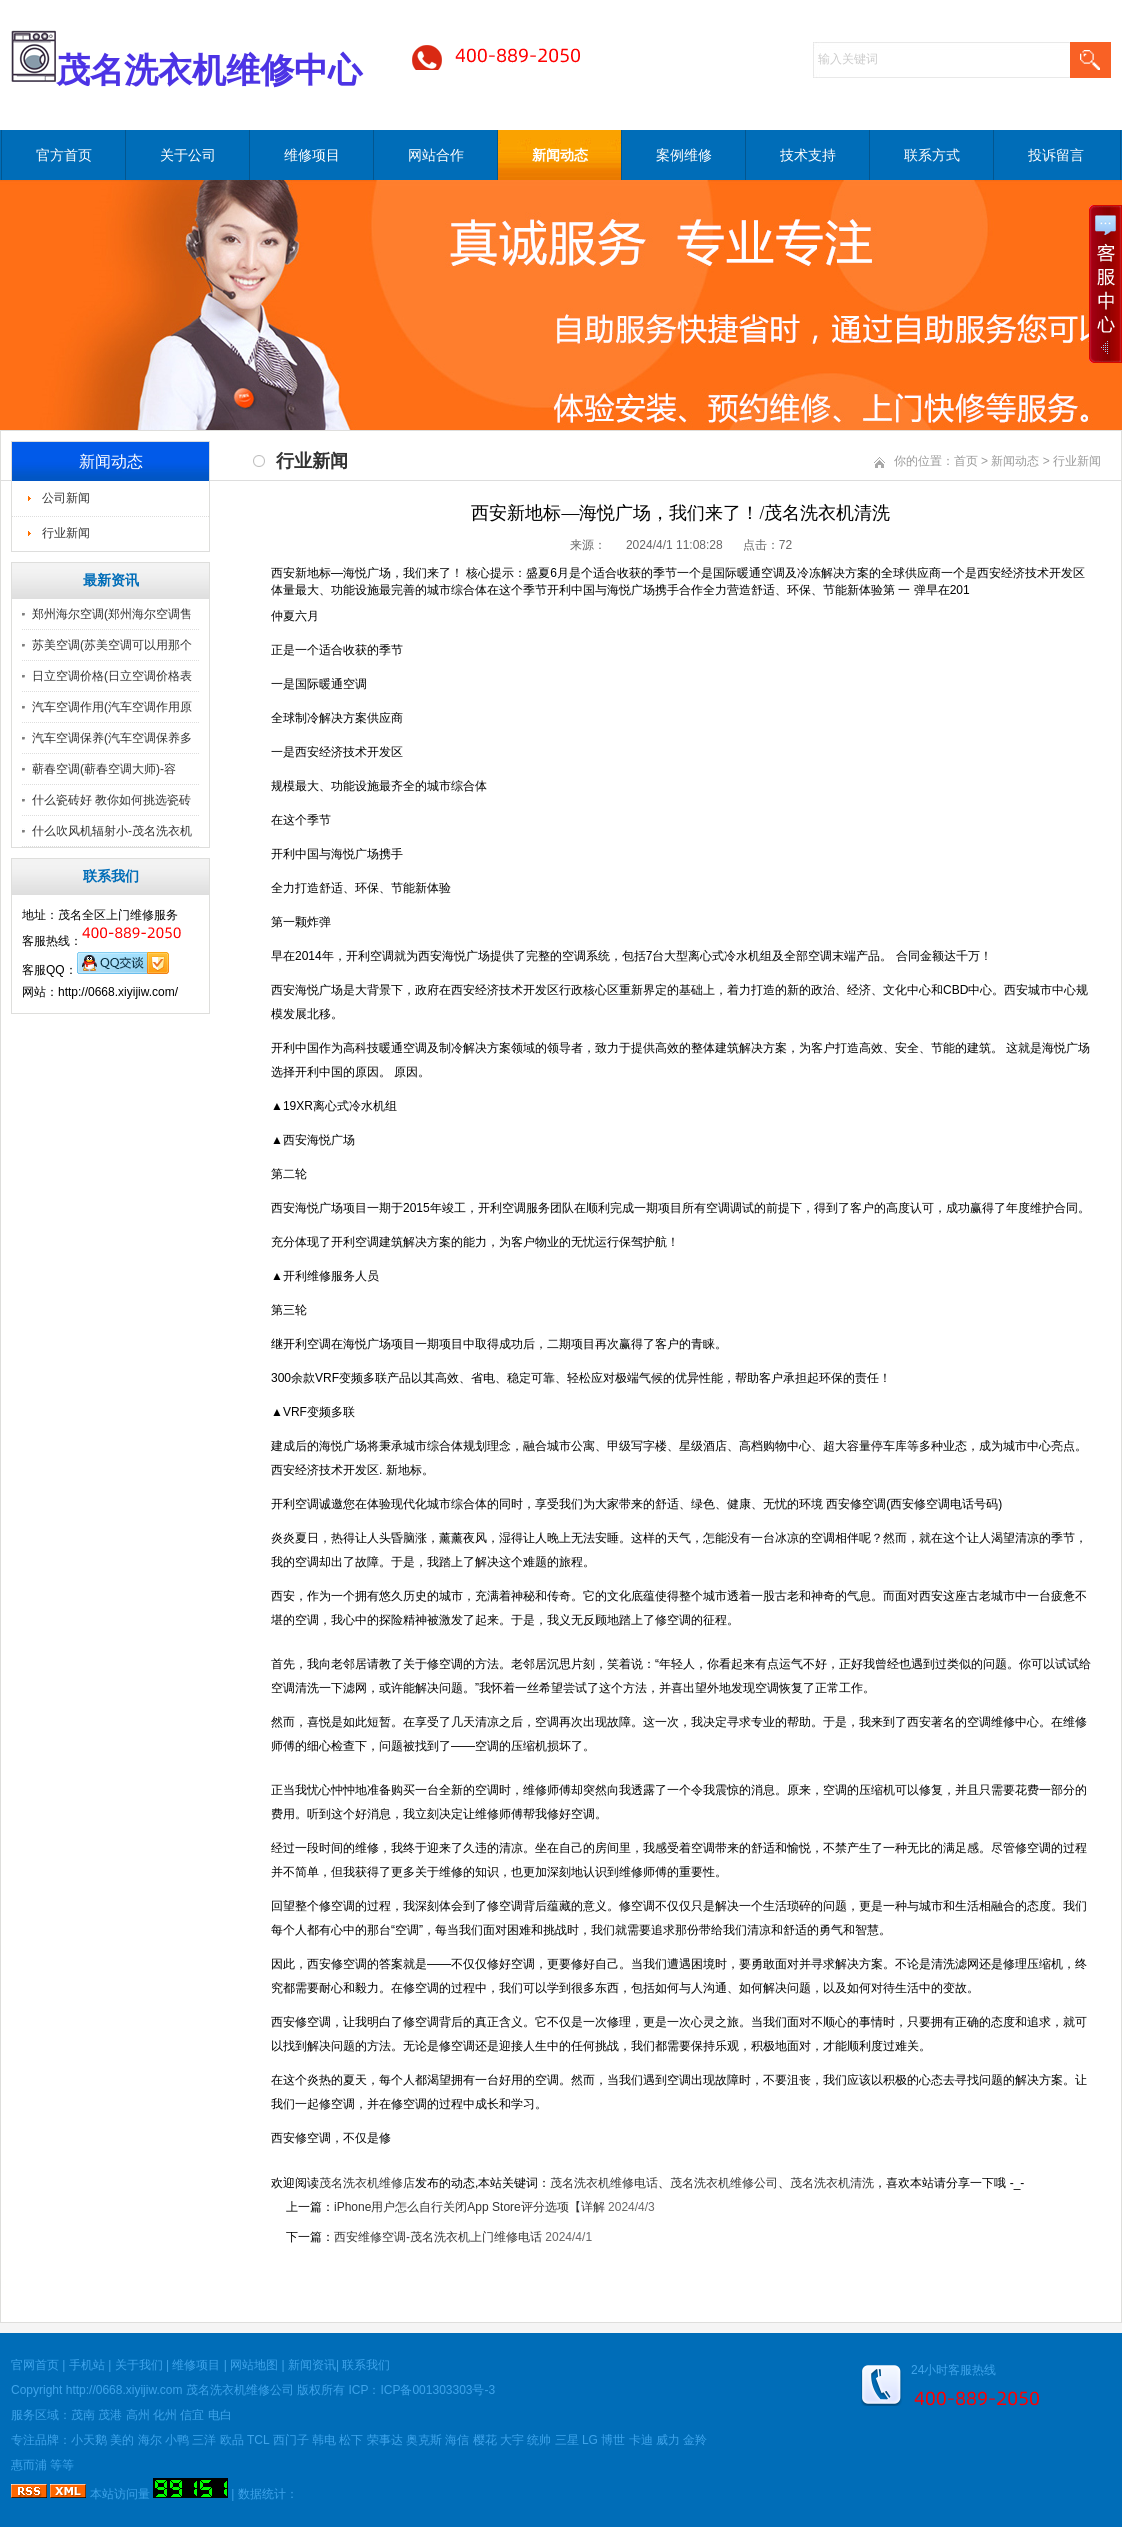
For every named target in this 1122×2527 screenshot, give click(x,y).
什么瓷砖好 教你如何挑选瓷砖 (111, 800)
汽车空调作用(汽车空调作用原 (112, 707)
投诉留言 (1056, 155)
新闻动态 (560, 155)
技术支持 (808, 155)
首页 (966, 461)
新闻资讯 (312, 2365)
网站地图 (254, 2365)
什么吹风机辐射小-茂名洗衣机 (112, 831)
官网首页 (35, 2365)
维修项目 (312, 155)
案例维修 (684, 155)
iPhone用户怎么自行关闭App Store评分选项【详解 (469, 2207)
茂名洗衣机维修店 (367, 2183)
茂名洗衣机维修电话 (604, 2183)
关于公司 (188, 155)
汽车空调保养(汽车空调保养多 (112, 738)
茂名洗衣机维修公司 (724, 2183)
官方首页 (64, 155)
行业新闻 (66, 533)
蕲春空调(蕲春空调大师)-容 (104, 769)
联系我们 (366, 2365)
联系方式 (932, 155)
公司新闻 (66, 498)
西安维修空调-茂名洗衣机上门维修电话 (438, 2237)
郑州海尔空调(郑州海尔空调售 (112, 614)
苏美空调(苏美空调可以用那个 (112, 645)
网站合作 (436, 155)
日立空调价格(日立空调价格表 (112, 676)
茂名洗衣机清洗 (832, 2183)
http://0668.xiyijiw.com (124, 2390)
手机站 (87, 2365)
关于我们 (139, 2365)
